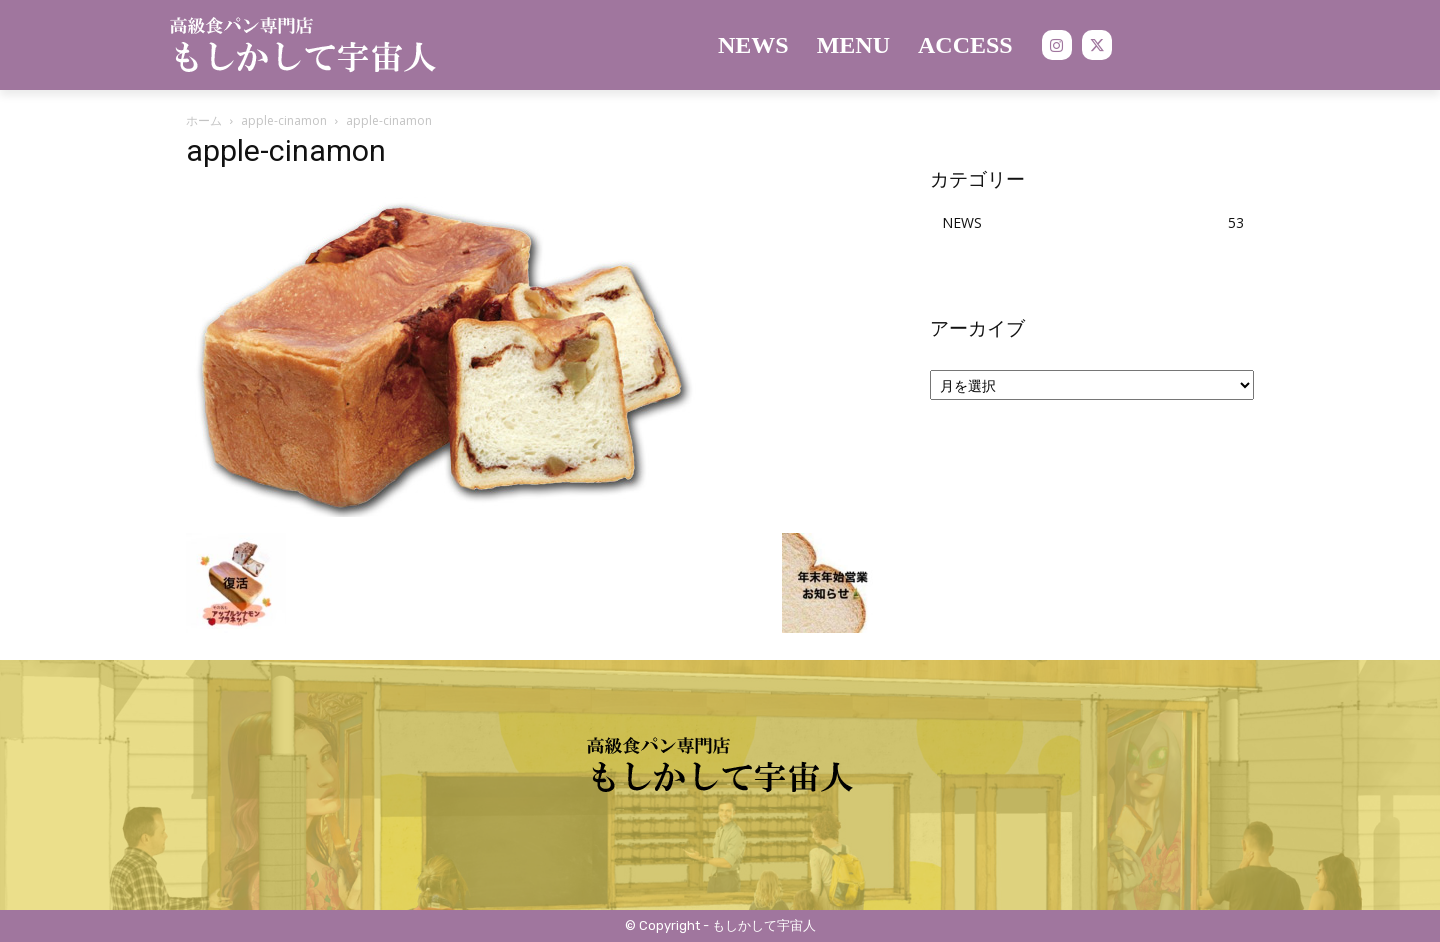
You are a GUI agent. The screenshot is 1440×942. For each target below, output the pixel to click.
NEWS (962, 222)
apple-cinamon (284, 120)
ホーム (204, 120)
